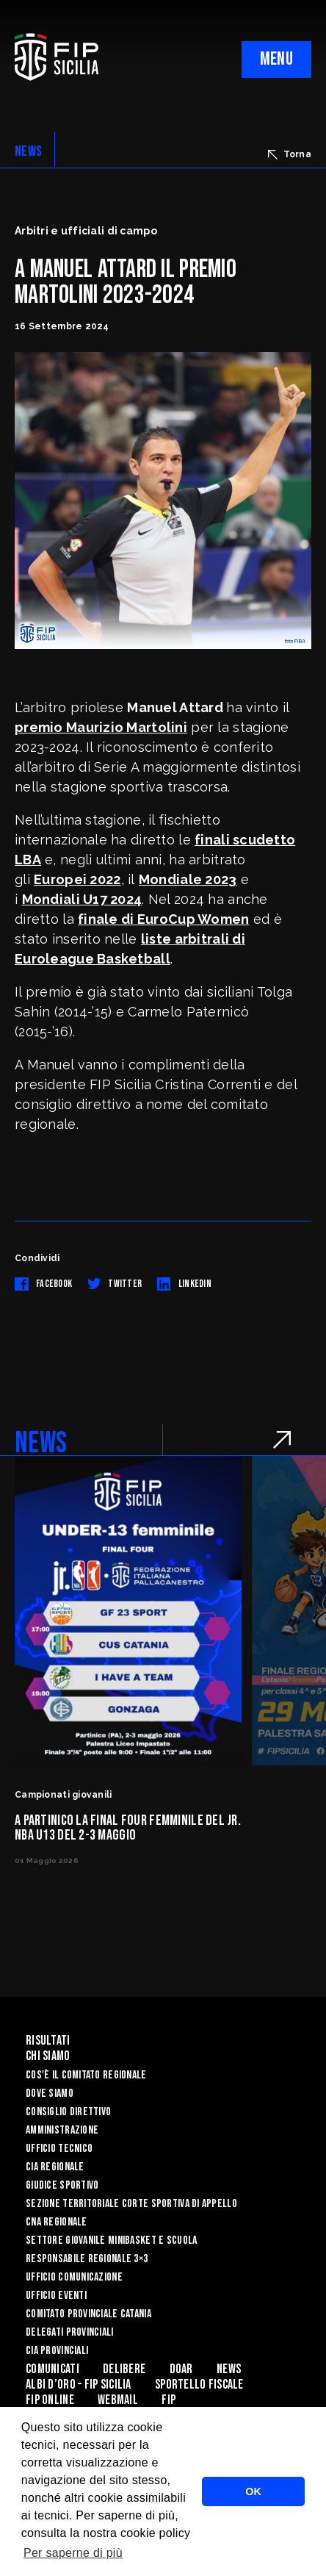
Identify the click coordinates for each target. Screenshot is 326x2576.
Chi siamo (48, 2056)
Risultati (48, 2040)
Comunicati (52, 2369)
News (229, 2369)
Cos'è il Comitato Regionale (86, 2075)
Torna (289, 154)
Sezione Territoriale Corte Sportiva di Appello (131, 2204)
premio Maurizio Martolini (101, 727)
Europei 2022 (77, 879)
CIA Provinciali (57, 2351)
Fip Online (50, 2400)
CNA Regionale (56, 2222)
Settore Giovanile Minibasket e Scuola (111, 2240)
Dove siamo (49, 2093)
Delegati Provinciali (70, 2332)
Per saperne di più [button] (73, 2553)
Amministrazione (62, 2130)
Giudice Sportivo (62, 2185)
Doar (181, 2369)
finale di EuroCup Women (163, 919)
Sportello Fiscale (199, 2384)
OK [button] (253, 2491)
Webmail (118, 2400)
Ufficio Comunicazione (74, 2277)
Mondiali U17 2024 (82, 899)
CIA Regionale (55, 2167)
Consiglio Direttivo (68, 2112)
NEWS (28, 151)
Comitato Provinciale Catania (88, 2314)
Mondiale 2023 (188, 879)
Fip (168, 2400)
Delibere (124, 2369)
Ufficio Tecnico (59, 2149)
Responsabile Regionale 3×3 (87, 2259)
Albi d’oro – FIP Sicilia (78, 2384)
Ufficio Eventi (56, 2296)
